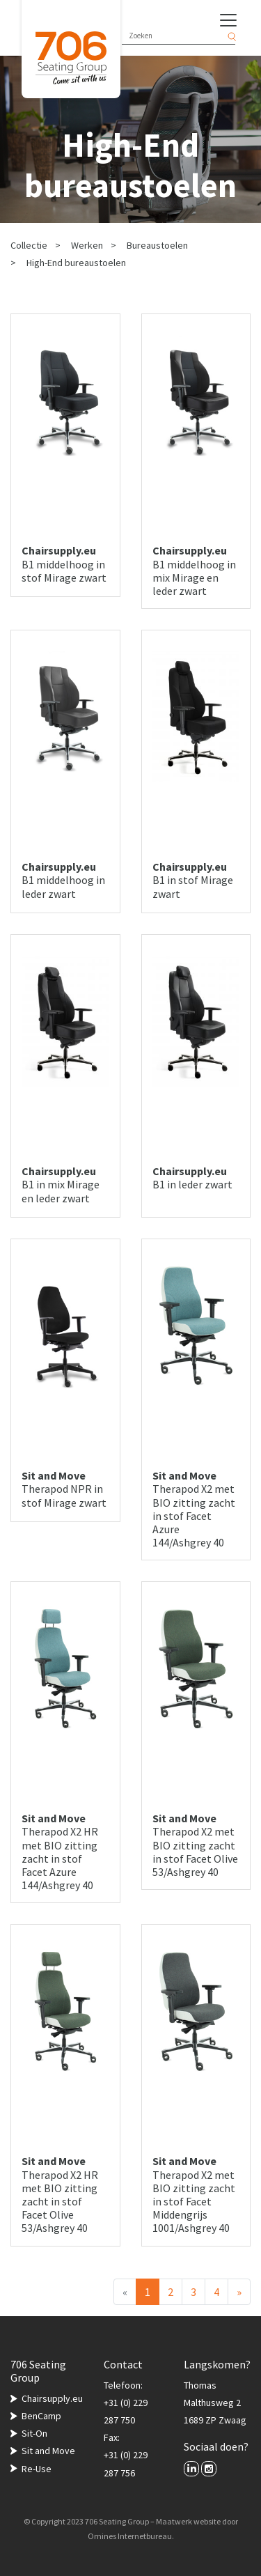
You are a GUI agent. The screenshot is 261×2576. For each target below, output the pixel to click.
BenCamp (41, 2416)
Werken (87, 245)
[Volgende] (239, 2292)
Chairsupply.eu (52, 2398)
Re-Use (37, 2468)
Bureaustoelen (157, 245)
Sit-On (34, 2433)
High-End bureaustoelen (76, 262)
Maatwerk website (188, 2521)
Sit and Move (48, 2450)
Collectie (28, 245)
